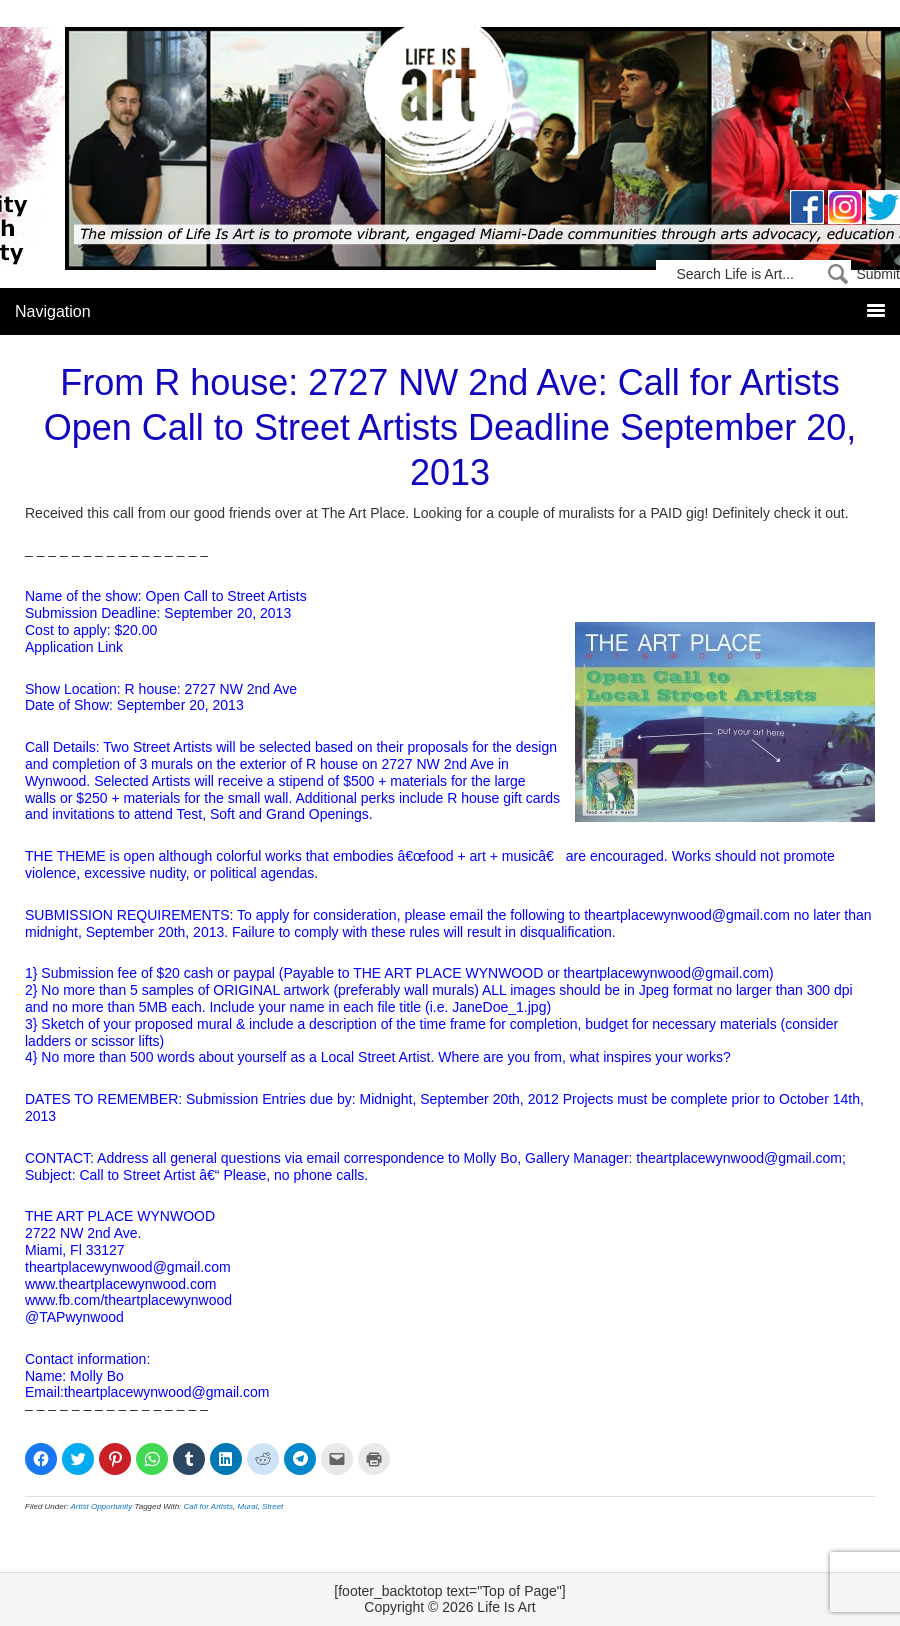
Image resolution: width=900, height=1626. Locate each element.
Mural (248, 1506)
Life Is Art (450, 102)
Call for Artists (209, 1506)
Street (272, 1506)
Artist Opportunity (102, 1506)
